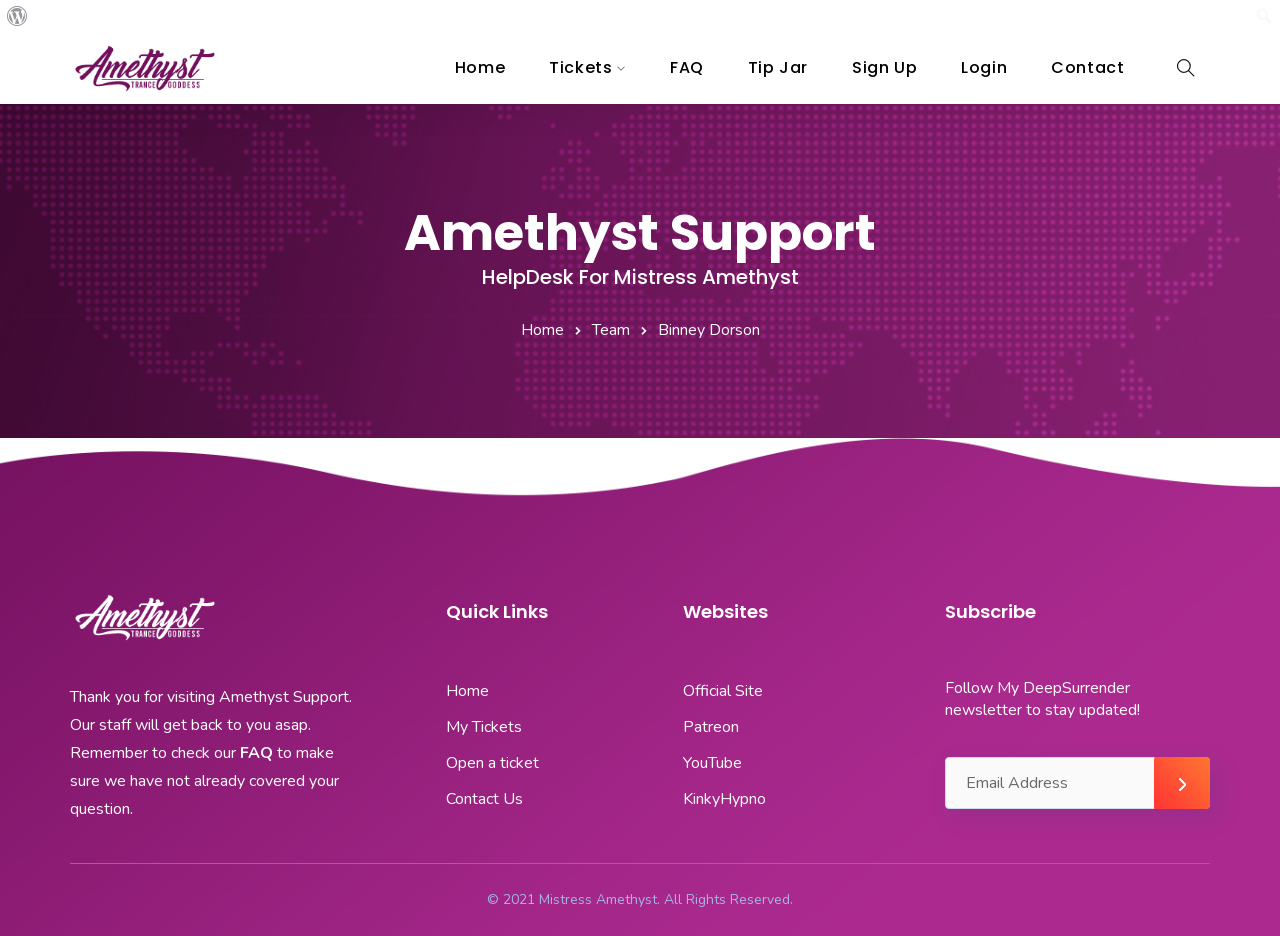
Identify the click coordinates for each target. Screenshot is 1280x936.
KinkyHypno (724, 799)
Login (984, 67)
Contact (1087, 67)
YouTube (712, 763)
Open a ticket (492, 763)
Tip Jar (778, 67)
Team (611, 330)
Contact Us (484, 799)
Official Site (723, 691)
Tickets (580, 67)
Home (480, 67)
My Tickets (484, 727)
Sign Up (884, 67)
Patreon (711, 727)
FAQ (687, 67)
